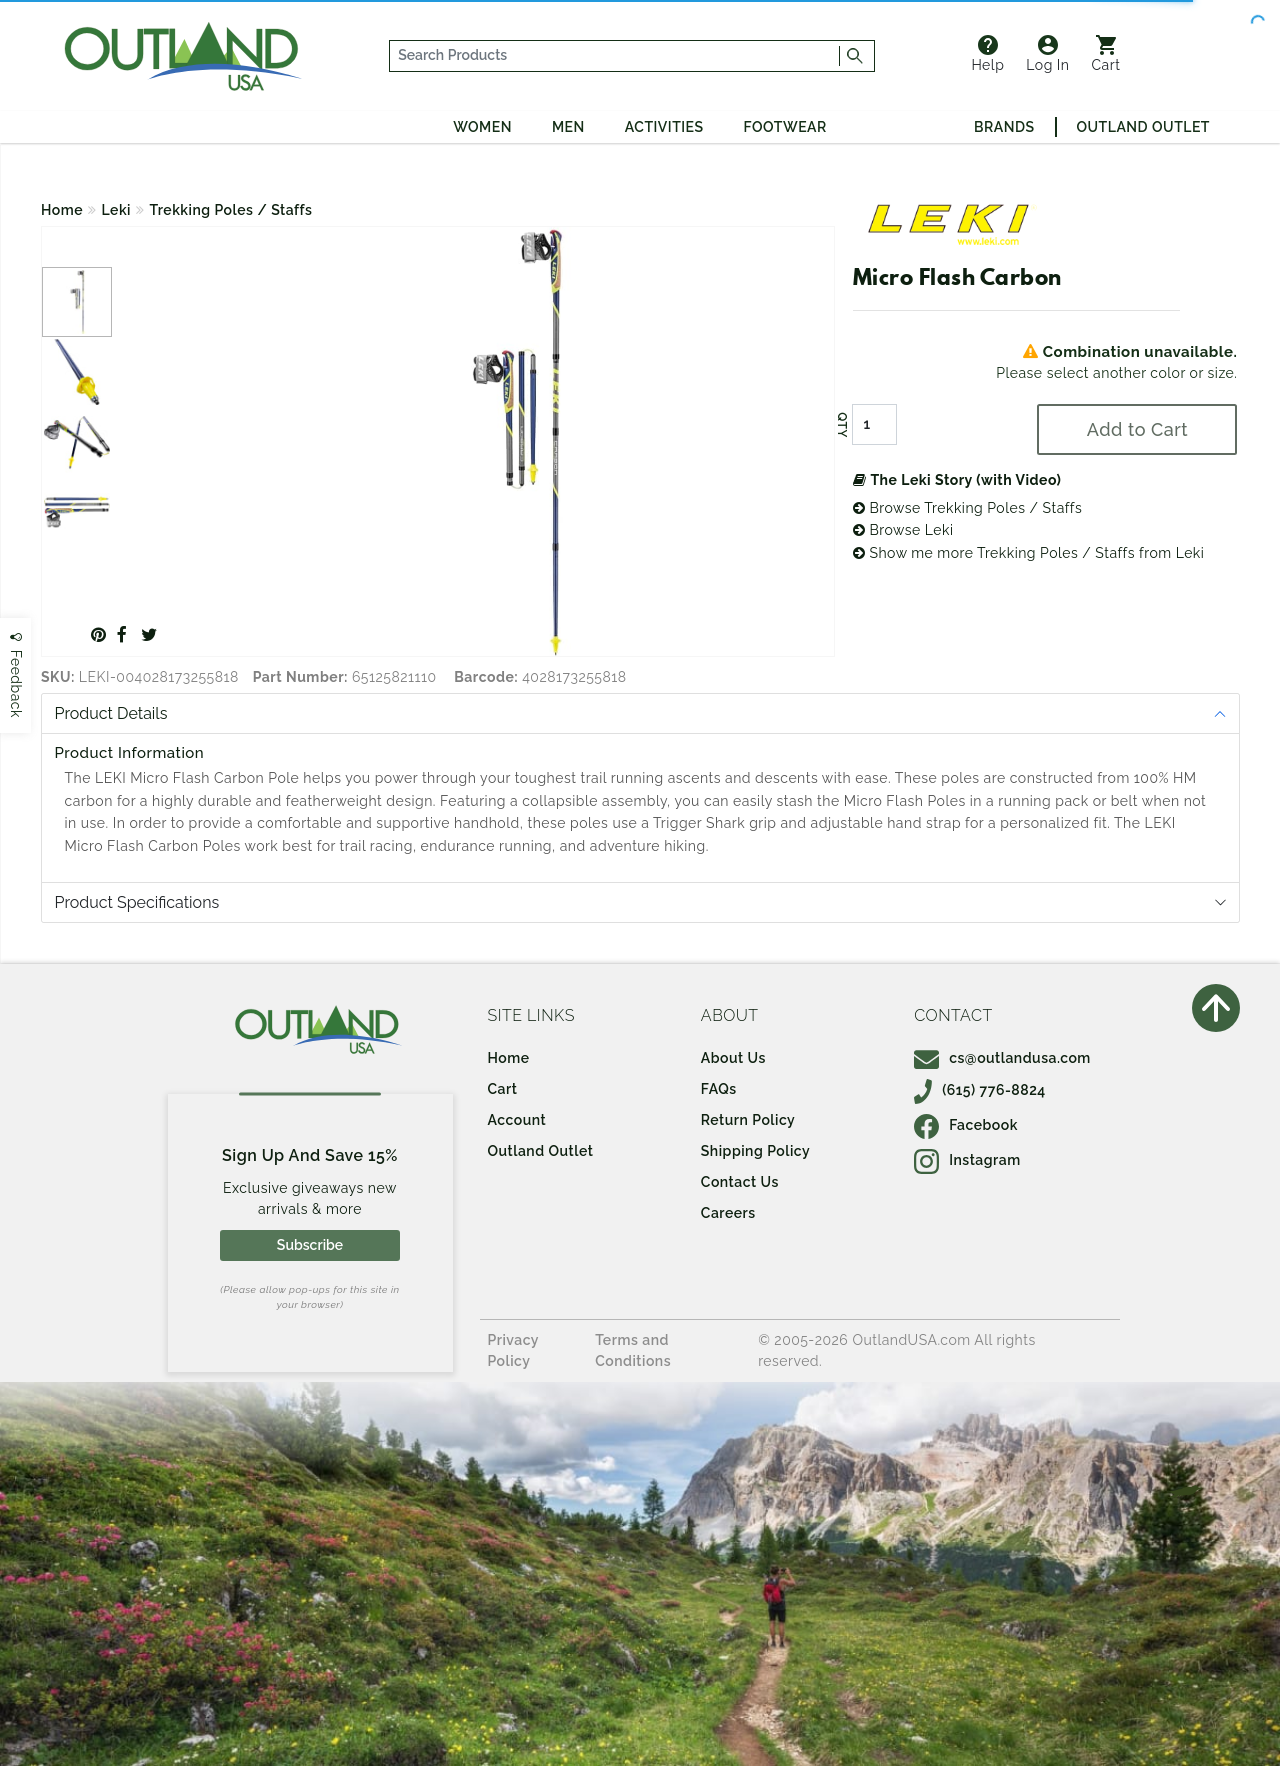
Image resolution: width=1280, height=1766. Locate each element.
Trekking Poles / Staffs (231, 210)
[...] (615, 56)
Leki (117, 210)
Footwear (785, 127)
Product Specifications (137, 902)
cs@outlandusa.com (1002, 1058)
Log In (1047, 54)
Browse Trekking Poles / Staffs (967, 508)
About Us (733, 1058)
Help (987, 54)
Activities (664, 127)
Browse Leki (903, 530)
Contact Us (740, 1182)
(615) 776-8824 (980, 1090)
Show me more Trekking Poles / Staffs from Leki (1029, 553)
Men (568, 127)
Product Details (111, 713)
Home (62, 210)
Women (482, 127)
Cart (1106, 54)
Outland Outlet (1143, 127)
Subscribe (310, 1245)
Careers (728, 1213)
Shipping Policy (755, 1151)
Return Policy (748, 1120)
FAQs (719, 1089)
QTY (842, 425)
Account (517, 1120)
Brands (1004, 127)
